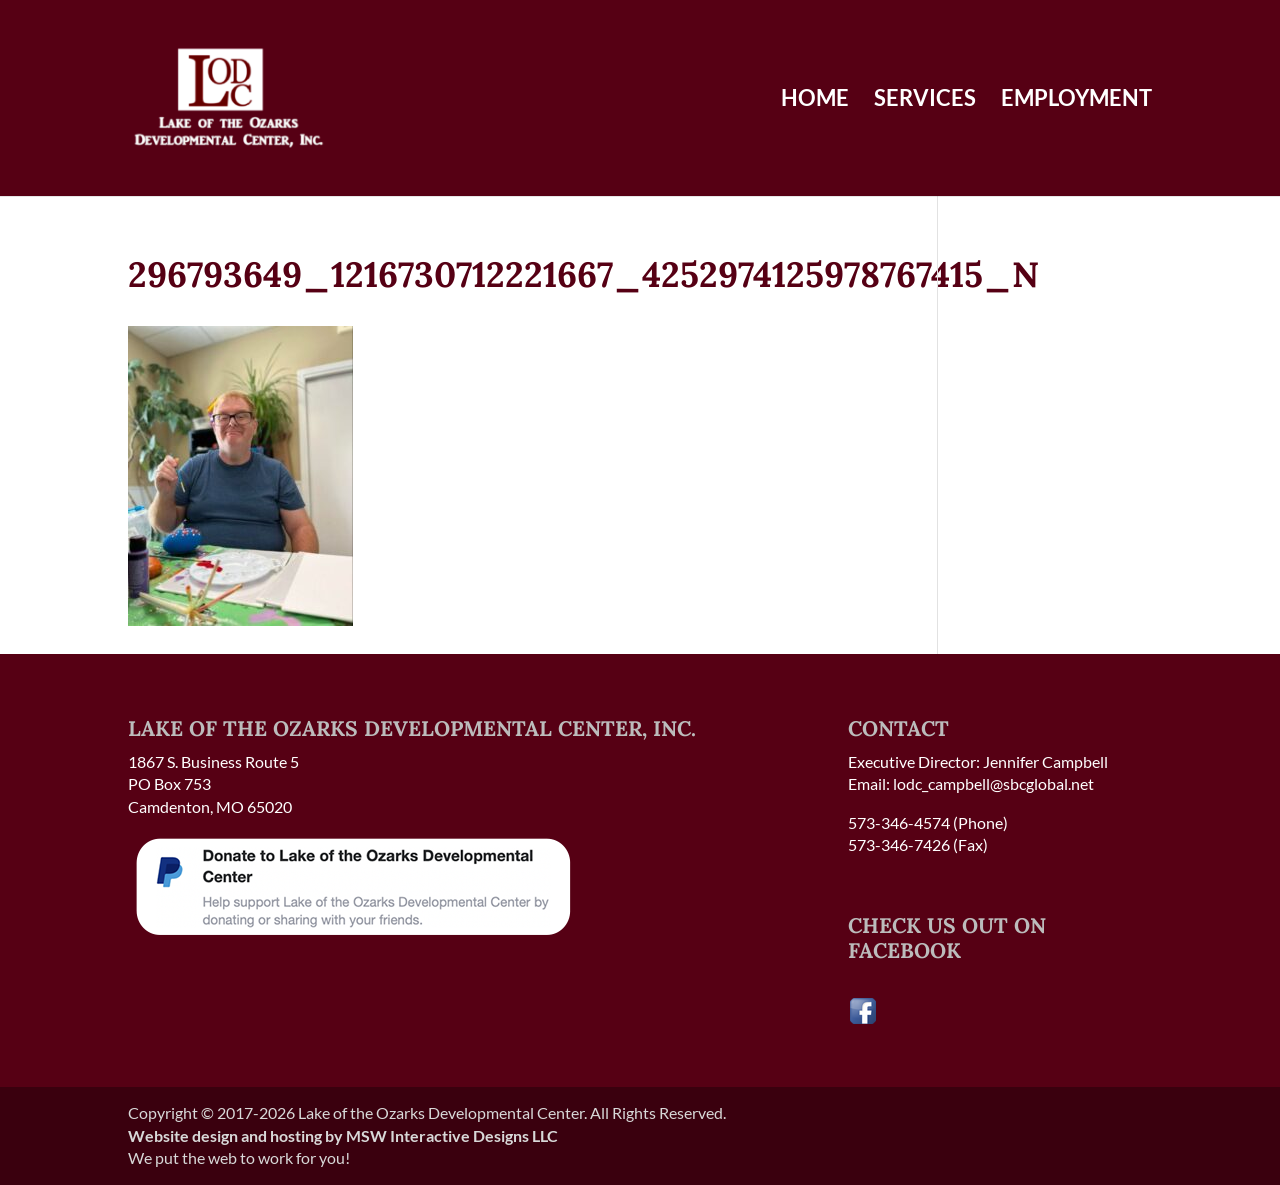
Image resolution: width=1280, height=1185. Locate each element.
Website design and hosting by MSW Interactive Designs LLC (343, 1135)
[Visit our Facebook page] (863, 1019)
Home (815, 101)
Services (925, 101)
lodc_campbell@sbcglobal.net (993, 783)
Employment (1076, 101)
